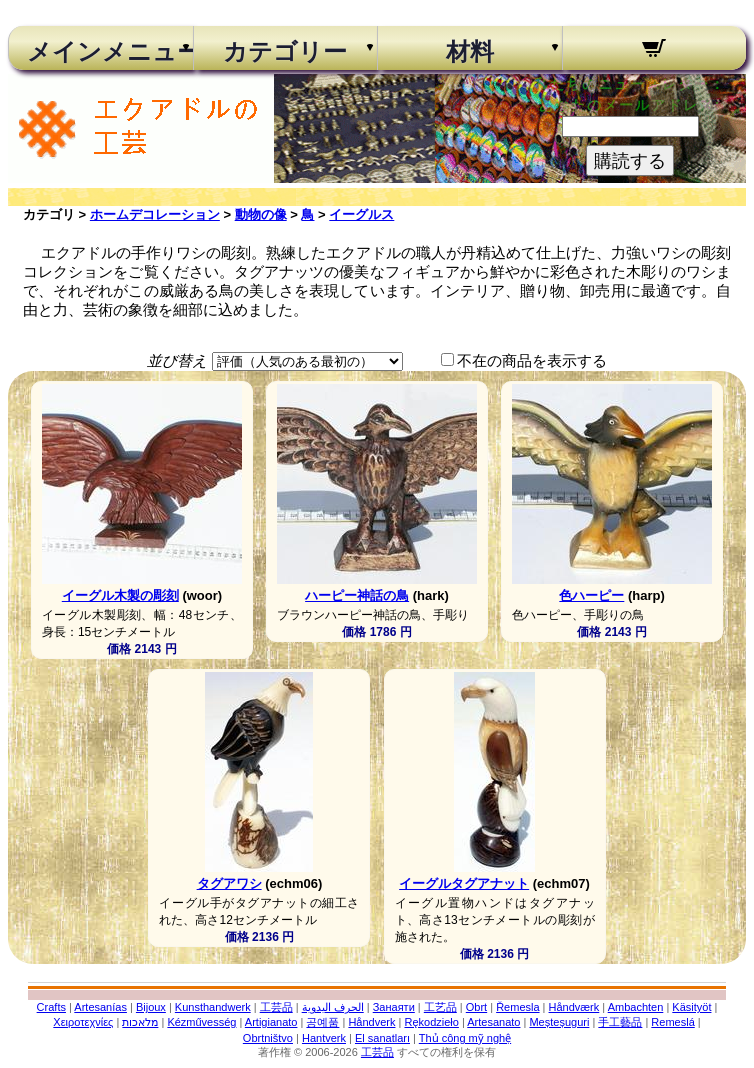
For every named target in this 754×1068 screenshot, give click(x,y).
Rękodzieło (431, 1022)
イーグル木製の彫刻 (120, 595)
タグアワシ (229, 883)
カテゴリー (285, 52)
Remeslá (672, 1022)
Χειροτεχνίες (83, 1022)
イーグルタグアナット (464, 883)
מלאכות (140, 1022)
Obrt (476, 1007)
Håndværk (574, 1007)
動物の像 (261, 214)
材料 (470, 52)
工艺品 (440, 1007)
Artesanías (100, 1007)
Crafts (51, 1007)
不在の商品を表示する (532, 360)
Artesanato (493, 1022)
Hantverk (324, 1038)
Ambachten (636, 1007)
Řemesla (517, 1007)
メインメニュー (100, 52)
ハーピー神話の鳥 (357, 595)
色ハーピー (591, 595)
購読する (630, 161)
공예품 (322, 1022)
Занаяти (394, 1007)
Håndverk (371, 1022)
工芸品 (276, 1007)
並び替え (177, 360)
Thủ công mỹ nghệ (465, 1038)
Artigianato (271, 1022)
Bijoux (151, 1007)
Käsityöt (691, 1007)
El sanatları (382, 1038)
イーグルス (361, 214)
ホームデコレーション (155, 214)
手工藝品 (620, 1022)
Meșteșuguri (559, 1022)
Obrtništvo (268, 1038)
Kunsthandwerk (213, 1007)
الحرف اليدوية (333, 1007)
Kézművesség (201, 1022)
